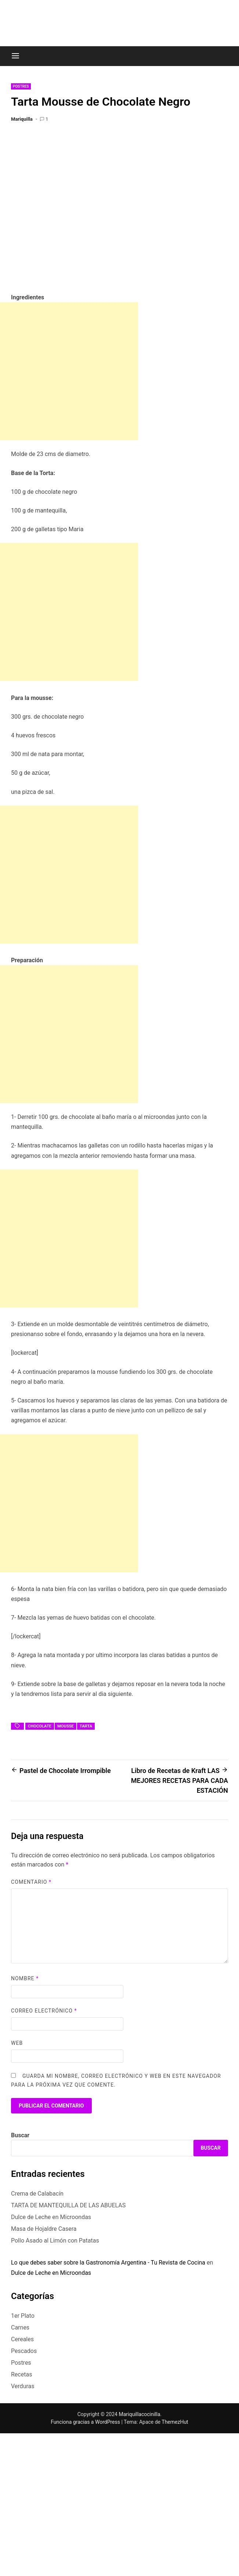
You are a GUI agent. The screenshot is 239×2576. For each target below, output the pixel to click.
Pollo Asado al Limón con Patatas (55, 2240)
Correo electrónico (44, 2011)
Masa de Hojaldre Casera (43, 2228)
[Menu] (15, 56)
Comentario (31, 1882)
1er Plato (23, 2315)
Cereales (22, 2339)
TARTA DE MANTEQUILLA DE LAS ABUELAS (68, 2205)
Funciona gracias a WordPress (86, 2422)
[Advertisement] (69, 371)
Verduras (23, 2386)
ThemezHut (175, 2422)
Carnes (20, 2327)
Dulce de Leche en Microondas (51, 2217)
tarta (86, 1726)
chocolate (39, 1726)
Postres (21, 86)
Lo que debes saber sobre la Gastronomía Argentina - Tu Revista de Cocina (108, 2262)
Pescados (24, 2350)
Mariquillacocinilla (139, 2414)
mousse (65, 1726)
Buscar (20, 2135)
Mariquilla (22, 119)
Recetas (21, 2374)
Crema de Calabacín (37, 2193)
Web (17, 2043)
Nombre (25, 1978)
